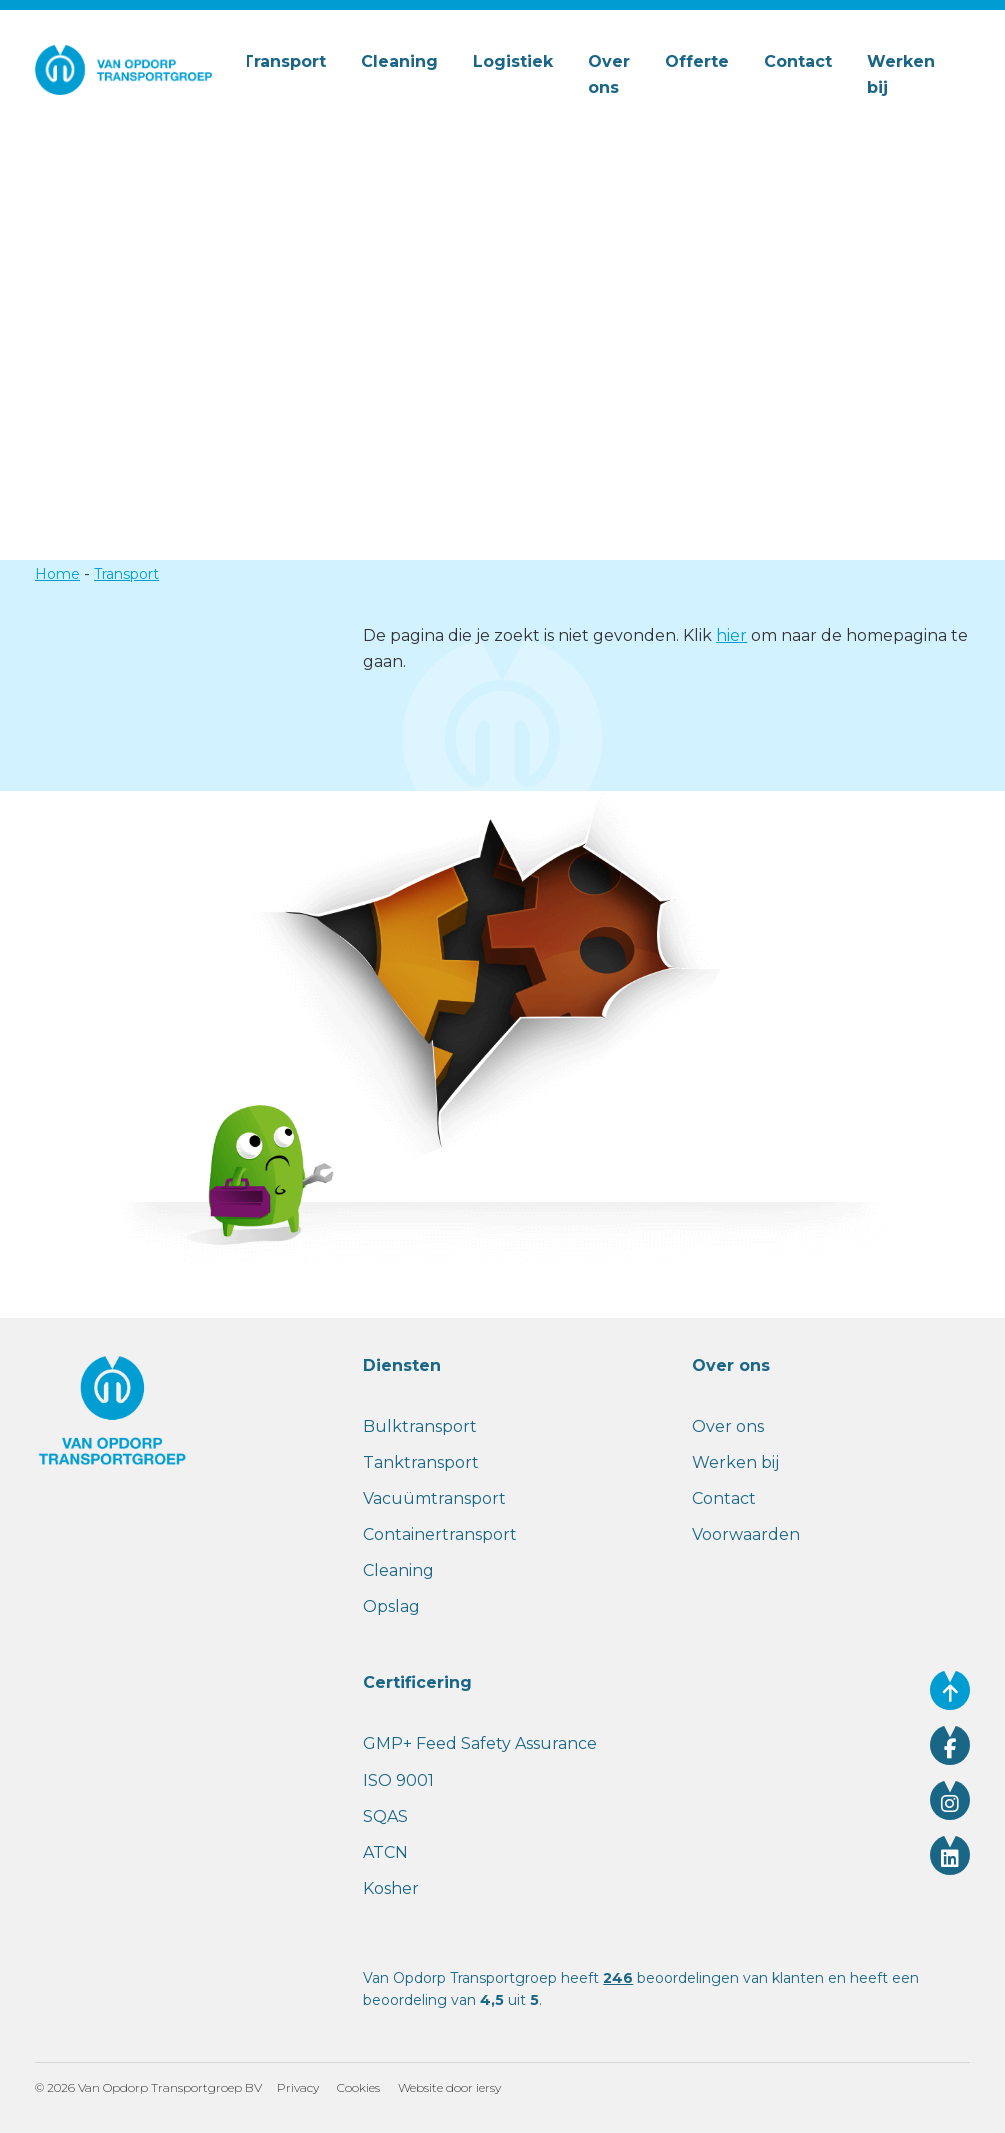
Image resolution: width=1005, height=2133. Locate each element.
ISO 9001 (398, 1780)
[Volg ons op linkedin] (950, 1855)
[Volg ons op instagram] (950, 1800)
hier (731, 635)
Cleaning (399, 61)
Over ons (609, 74)
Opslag (391, 1606)
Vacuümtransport (434, 1498)
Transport (284, 61)
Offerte (697, 61)
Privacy (298, 2087)
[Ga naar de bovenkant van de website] (950, 1690)
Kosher (391, 1888)
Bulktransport (420, 1426)
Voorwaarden (746, 1534)
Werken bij (901, 74)
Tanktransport (421, 1462)
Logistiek (513, 61)
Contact (798, 61)
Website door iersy (449, 2087)
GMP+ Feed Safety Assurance (480, 1743)
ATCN (385, 1852)
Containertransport (440, 1534)
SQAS (385, 1816)
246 (618, 1978)
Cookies (358, 2087)
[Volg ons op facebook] (950, 1745)
